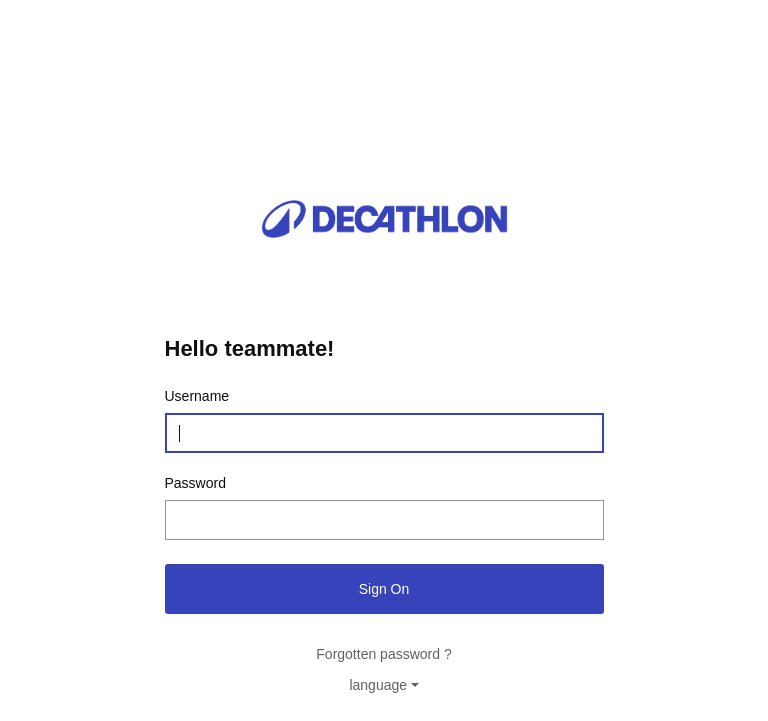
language (378, 685)
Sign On (384, 589)
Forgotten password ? (383, 654)
